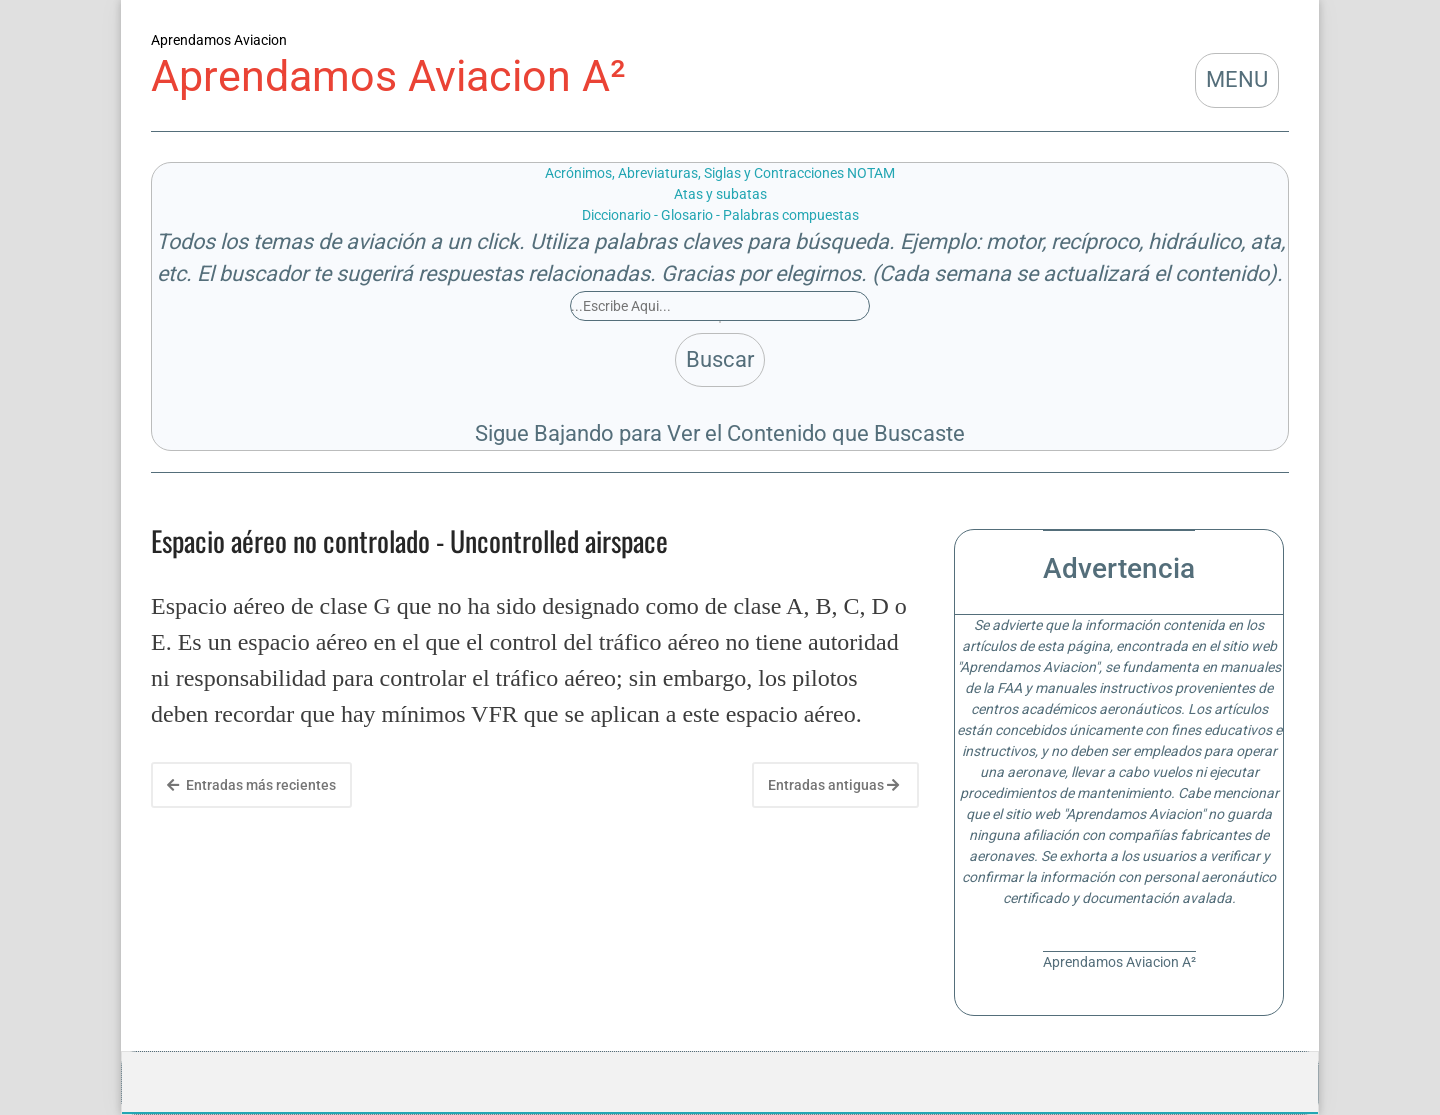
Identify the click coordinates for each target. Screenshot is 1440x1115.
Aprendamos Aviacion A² (388, 76)
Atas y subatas (720, 194)
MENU (1237, 79)
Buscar (720, 359)
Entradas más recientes (251, 785)
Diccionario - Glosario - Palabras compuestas (720, 215)
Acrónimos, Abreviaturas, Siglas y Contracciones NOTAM (720, 173)
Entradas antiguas (833, 785)
